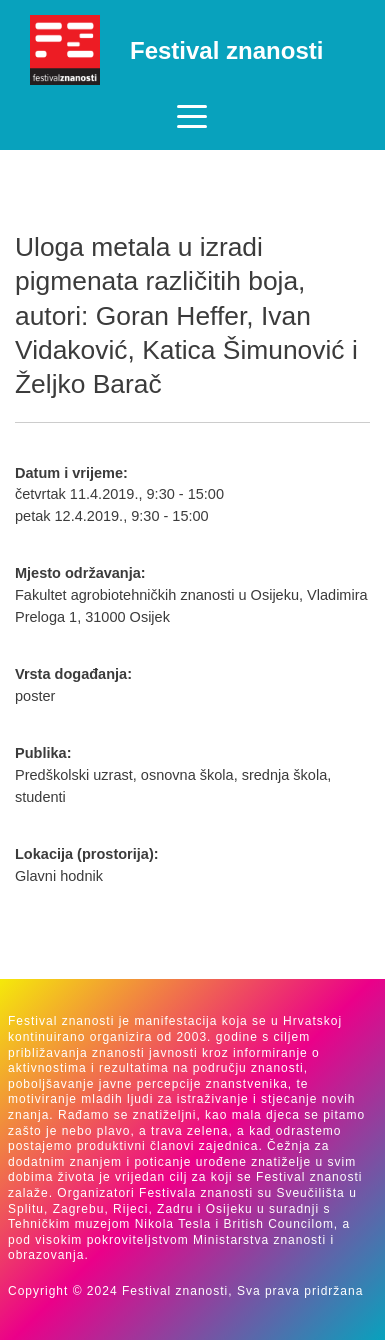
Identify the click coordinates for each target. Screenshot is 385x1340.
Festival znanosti (226, 50)
